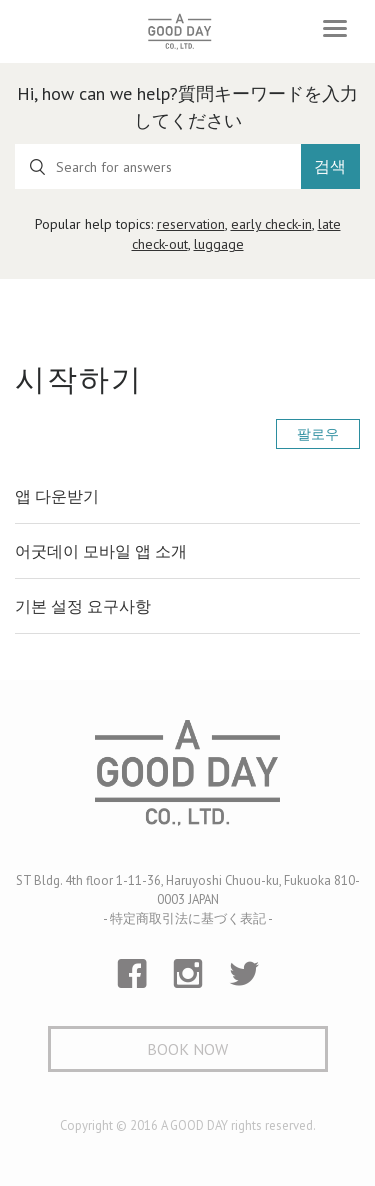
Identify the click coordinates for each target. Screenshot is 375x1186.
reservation (191, 224)
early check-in (271, 224)
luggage (219, 244)
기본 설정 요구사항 (83, 606)
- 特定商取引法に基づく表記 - (188, 918)
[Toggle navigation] (335, 28)
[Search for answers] (158, 166)
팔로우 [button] (318, 434)
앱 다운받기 (57, 496)
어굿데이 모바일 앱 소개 (101, 551)
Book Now (187, 1049)
